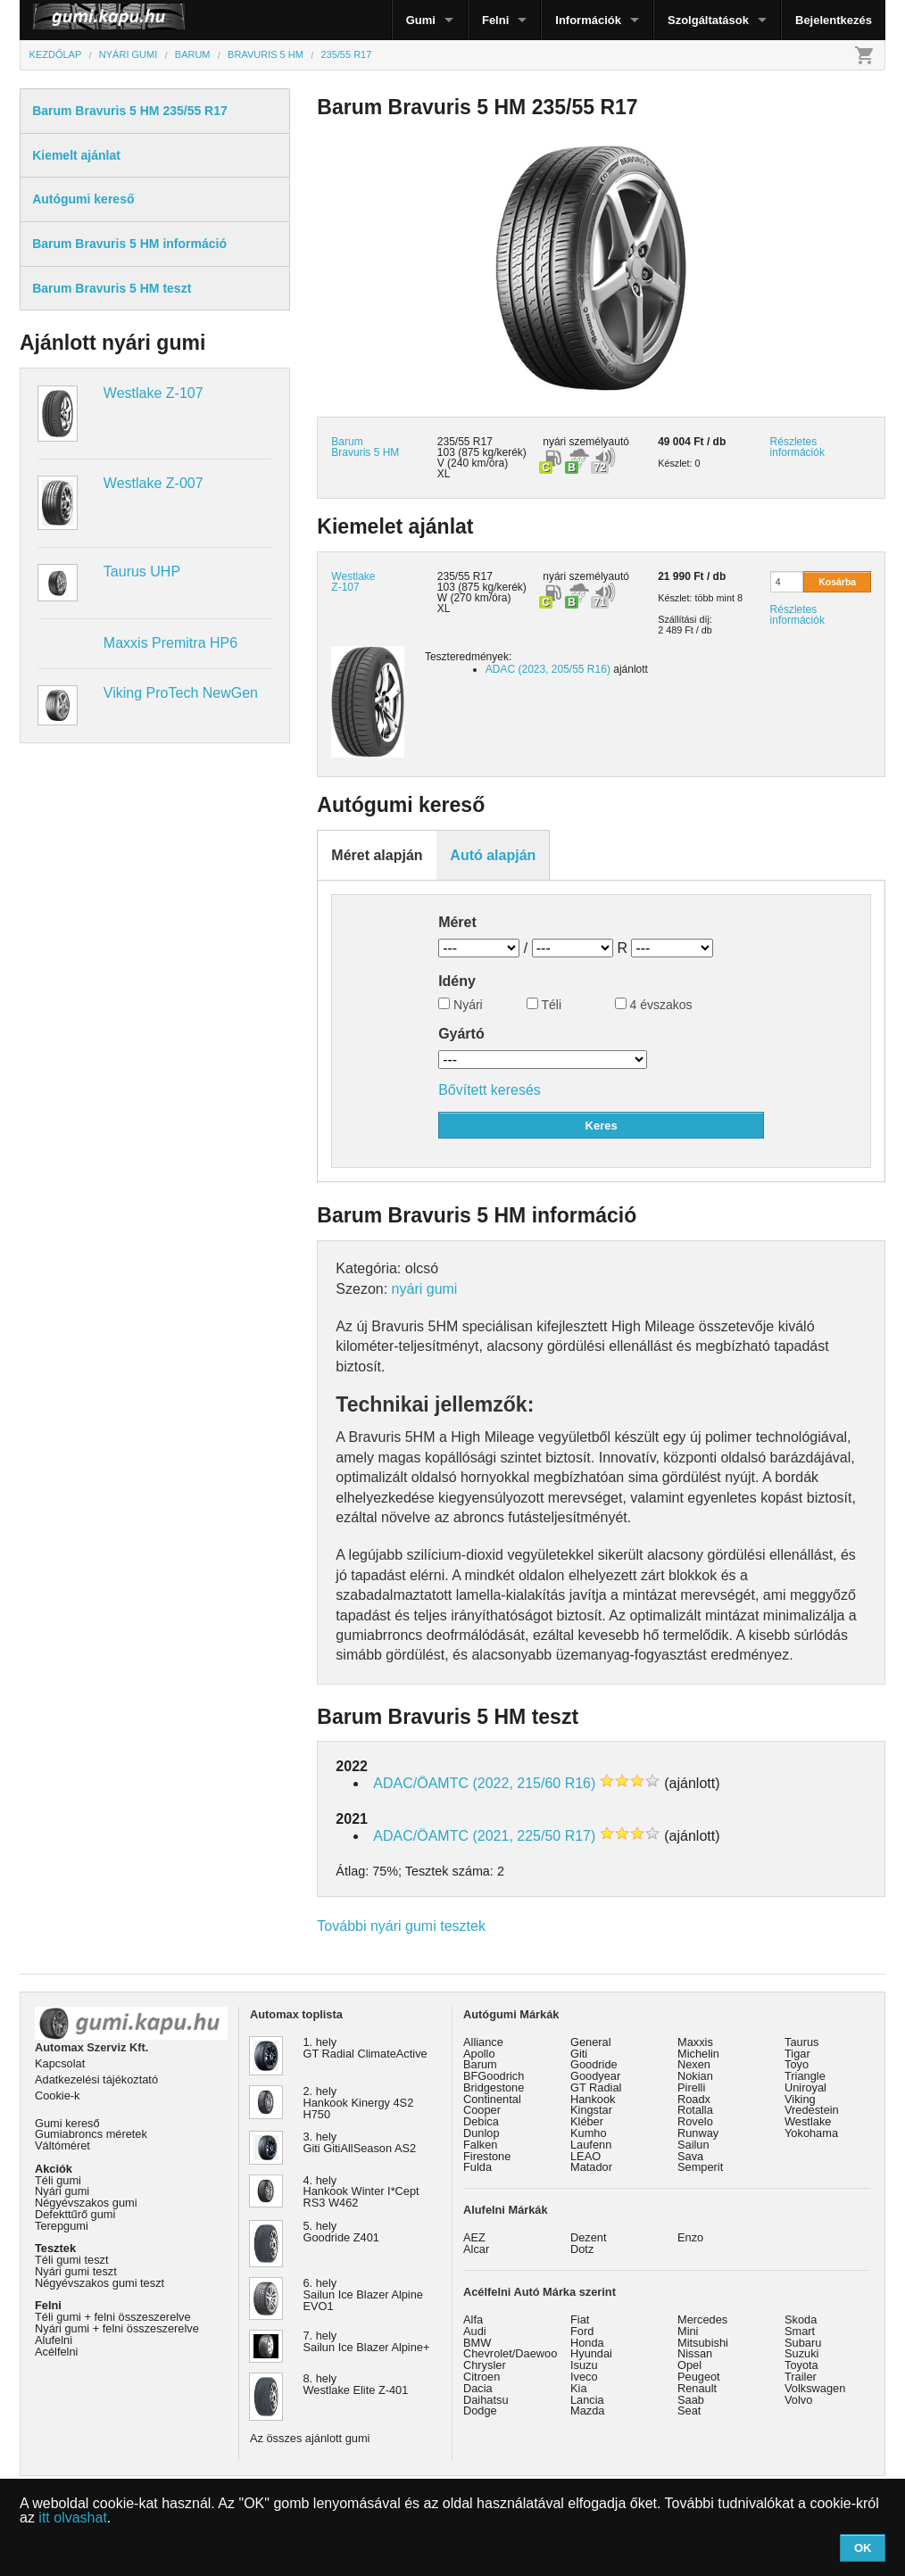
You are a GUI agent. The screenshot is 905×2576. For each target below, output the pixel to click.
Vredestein (812, 2109)
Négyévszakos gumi (86, 2202)
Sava (690, 2156)
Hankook (593, 2099)
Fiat (579, 2319)
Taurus (801, 2042)
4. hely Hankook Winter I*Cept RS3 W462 (361, 2192)
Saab (690, 2399)
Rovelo (695, 2121)
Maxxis (695, 2042)
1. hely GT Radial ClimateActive (365, 2047)
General (590, 2042)
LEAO (585, 2156)
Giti (578, 2053)
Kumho (588, 2133)
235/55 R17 (465, 576)
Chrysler (484, 2365)
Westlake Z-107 (153, 393)
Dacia (478, 2388)
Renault (697, 2388)
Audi (474, 2331)
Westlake (808, 2121)
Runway (697, 2133)
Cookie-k (57, 2095)
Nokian (695, 2076)
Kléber (586, 2121)
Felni (495, 20)
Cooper (482, 2109)
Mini (687, 2331)
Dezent (588, 2237)
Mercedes (702, 2319)
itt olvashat (72, 2517)
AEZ (474, 2237)
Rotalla (695, 2109)
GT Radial (595, 2087)
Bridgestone (493, 2087)
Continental (492, 2099)
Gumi (421, 20)
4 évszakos (654, 1005)
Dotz (582, 2249)
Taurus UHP (142, 571)
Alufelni (53, 2340)
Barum (480, 2064)
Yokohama (811, 2133)
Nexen (693, 2064)
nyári (554, 441)
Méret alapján (376, 855)
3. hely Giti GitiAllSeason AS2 (360, 2142)
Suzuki (801, 2353)
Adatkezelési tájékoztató (96, 2079)
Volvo (798, 2399)
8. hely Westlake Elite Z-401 (356, 2384)
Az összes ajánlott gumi (309, 2438)
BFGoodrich (493, 2076)
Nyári (460, 1005)
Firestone (487, 2156)
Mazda (587, 2410)
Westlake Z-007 (153, 483)
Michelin (698, 2053)
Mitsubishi (702, 2342)
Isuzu (584, 2365)
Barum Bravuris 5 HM (365, 447)
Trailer (801, 2376)
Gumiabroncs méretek (91, 2134)
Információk (588, 20)
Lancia (587, 2399)
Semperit (700, 2167)
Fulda (477, 2167)
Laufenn (590, 2144)
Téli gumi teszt (72, 2259)
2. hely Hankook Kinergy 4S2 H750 (358, 2102)
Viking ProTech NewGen (181, 692)
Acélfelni (56, 2351)
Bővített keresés (489, 1089)
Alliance (483, 2042)
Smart (800, 2331)
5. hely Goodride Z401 (341, 2231)
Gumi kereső (67, 2123)
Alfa (473, 2319)
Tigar (797, 2053)
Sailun (693, 2144)
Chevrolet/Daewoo (510, 2353)
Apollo (479, 2053)
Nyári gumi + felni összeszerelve (117, 2328)
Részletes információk (797, 447)
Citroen (481, 2376)
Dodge (480, 2410)
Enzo (690, 2237)
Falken (480, 2144)
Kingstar (591, 2109)
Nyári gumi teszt (76, 2271)
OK (863, 2548)
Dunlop (481, 2133)
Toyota (801, 2365)
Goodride (594, 2064)
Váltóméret (62, 2145)
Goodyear (595, 2076)
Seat (689, 2410)
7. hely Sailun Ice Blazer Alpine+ (366, 2341)
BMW (477, 2342)
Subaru (803, 2342)
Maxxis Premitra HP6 (170, 642)
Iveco (584, 2376)
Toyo (797, 2064)
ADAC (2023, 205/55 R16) (548, 669)
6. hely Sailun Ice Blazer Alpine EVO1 (363, 2294)
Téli (544, 1005)
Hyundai (591, 2353)
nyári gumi (425, 1288)
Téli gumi (58, 2180)
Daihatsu (486, 2399)
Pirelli (691, 2087)
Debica (481, 2121)
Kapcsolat (60, 2063)
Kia (578, 2388)
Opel (689, 2365)
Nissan (694, 2353)
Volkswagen (815, 2388)
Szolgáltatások (708, 20)
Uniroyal (805, 2087)
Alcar (476, 2249)
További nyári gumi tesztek (401, 1926)
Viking (800, 2099)
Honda (587, 2342)
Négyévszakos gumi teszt (99, 2283)
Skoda (801, 2319)
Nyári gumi (62, 2191)
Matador (591, 2167)
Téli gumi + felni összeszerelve (113, 2316)
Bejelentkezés (833, 20)
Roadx (693, 2099)
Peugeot (698, 2376)
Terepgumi (61, 2225)
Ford (582, 2331)
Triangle (805, 2076)
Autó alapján (493, 855)
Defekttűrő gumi (75, 2214)
